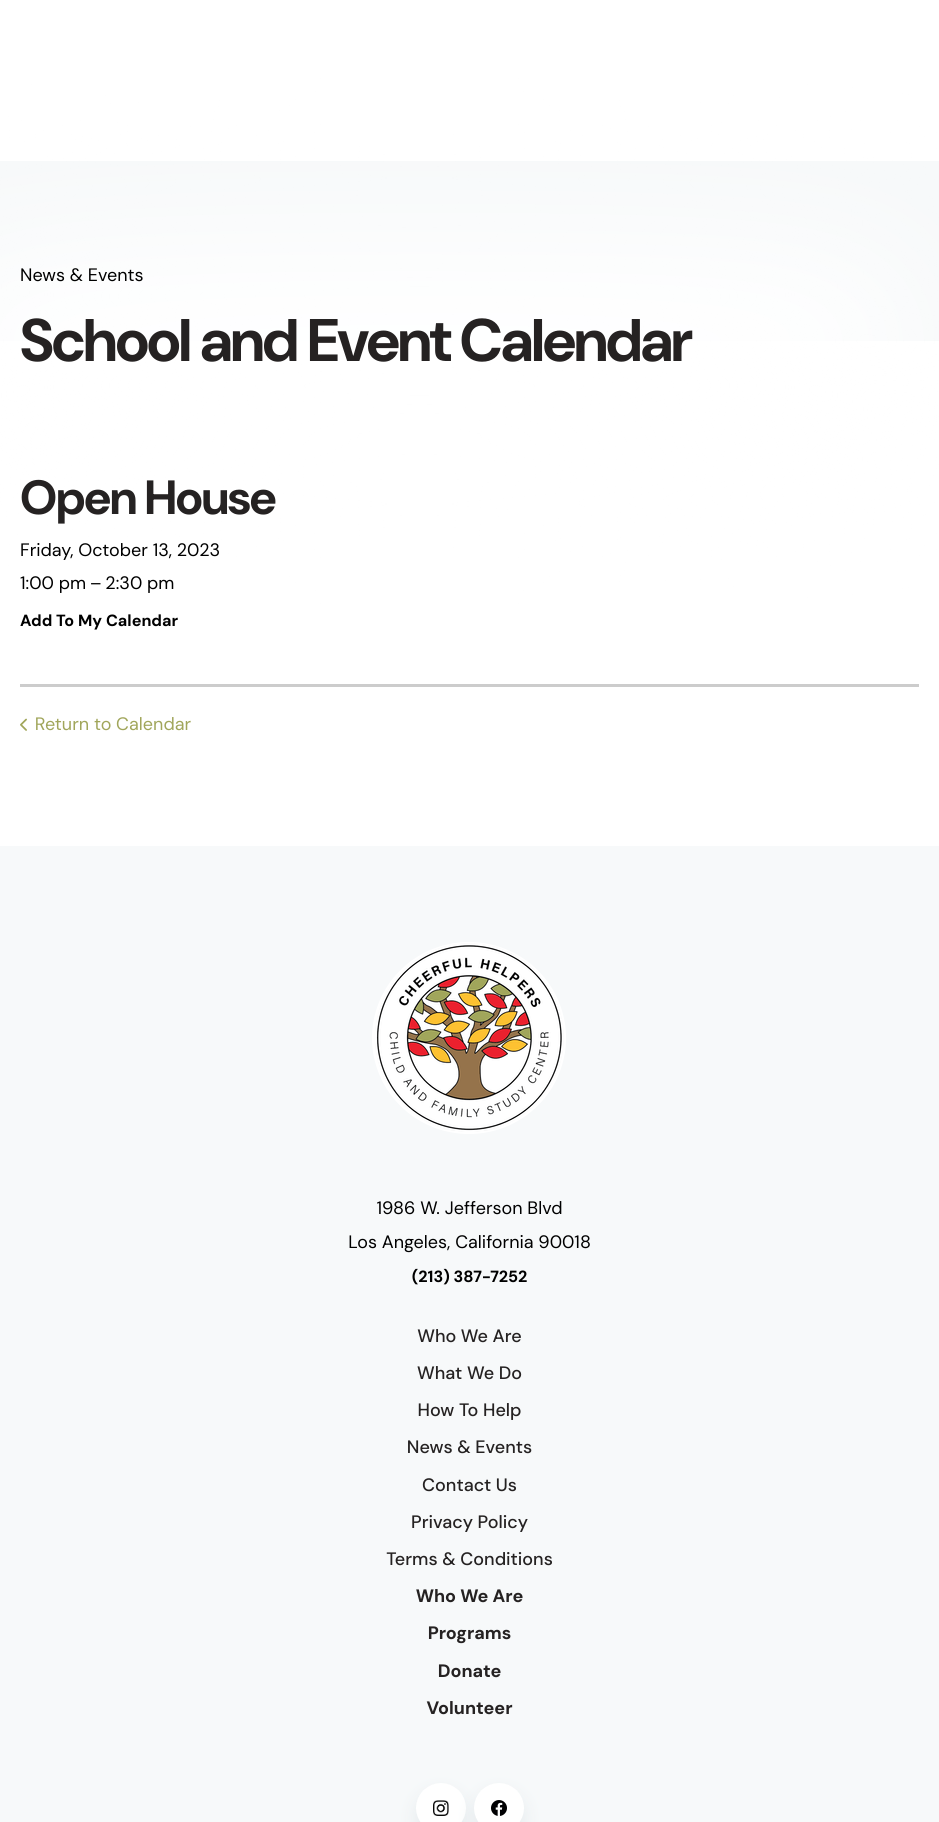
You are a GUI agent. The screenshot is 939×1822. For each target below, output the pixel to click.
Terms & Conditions (469, 1559)
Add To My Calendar (99, 621)
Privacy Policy (469, 1522)
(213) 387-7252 (470, 1277)
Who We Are (469, 1336)
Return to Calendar (113, 724)
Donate (470, 1671)
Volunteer (469, 1708)
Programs (470, 1633)
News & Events (469, 1447)
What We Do (469, 1373)
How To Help (469, 1410)
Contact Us (469, 1485)
